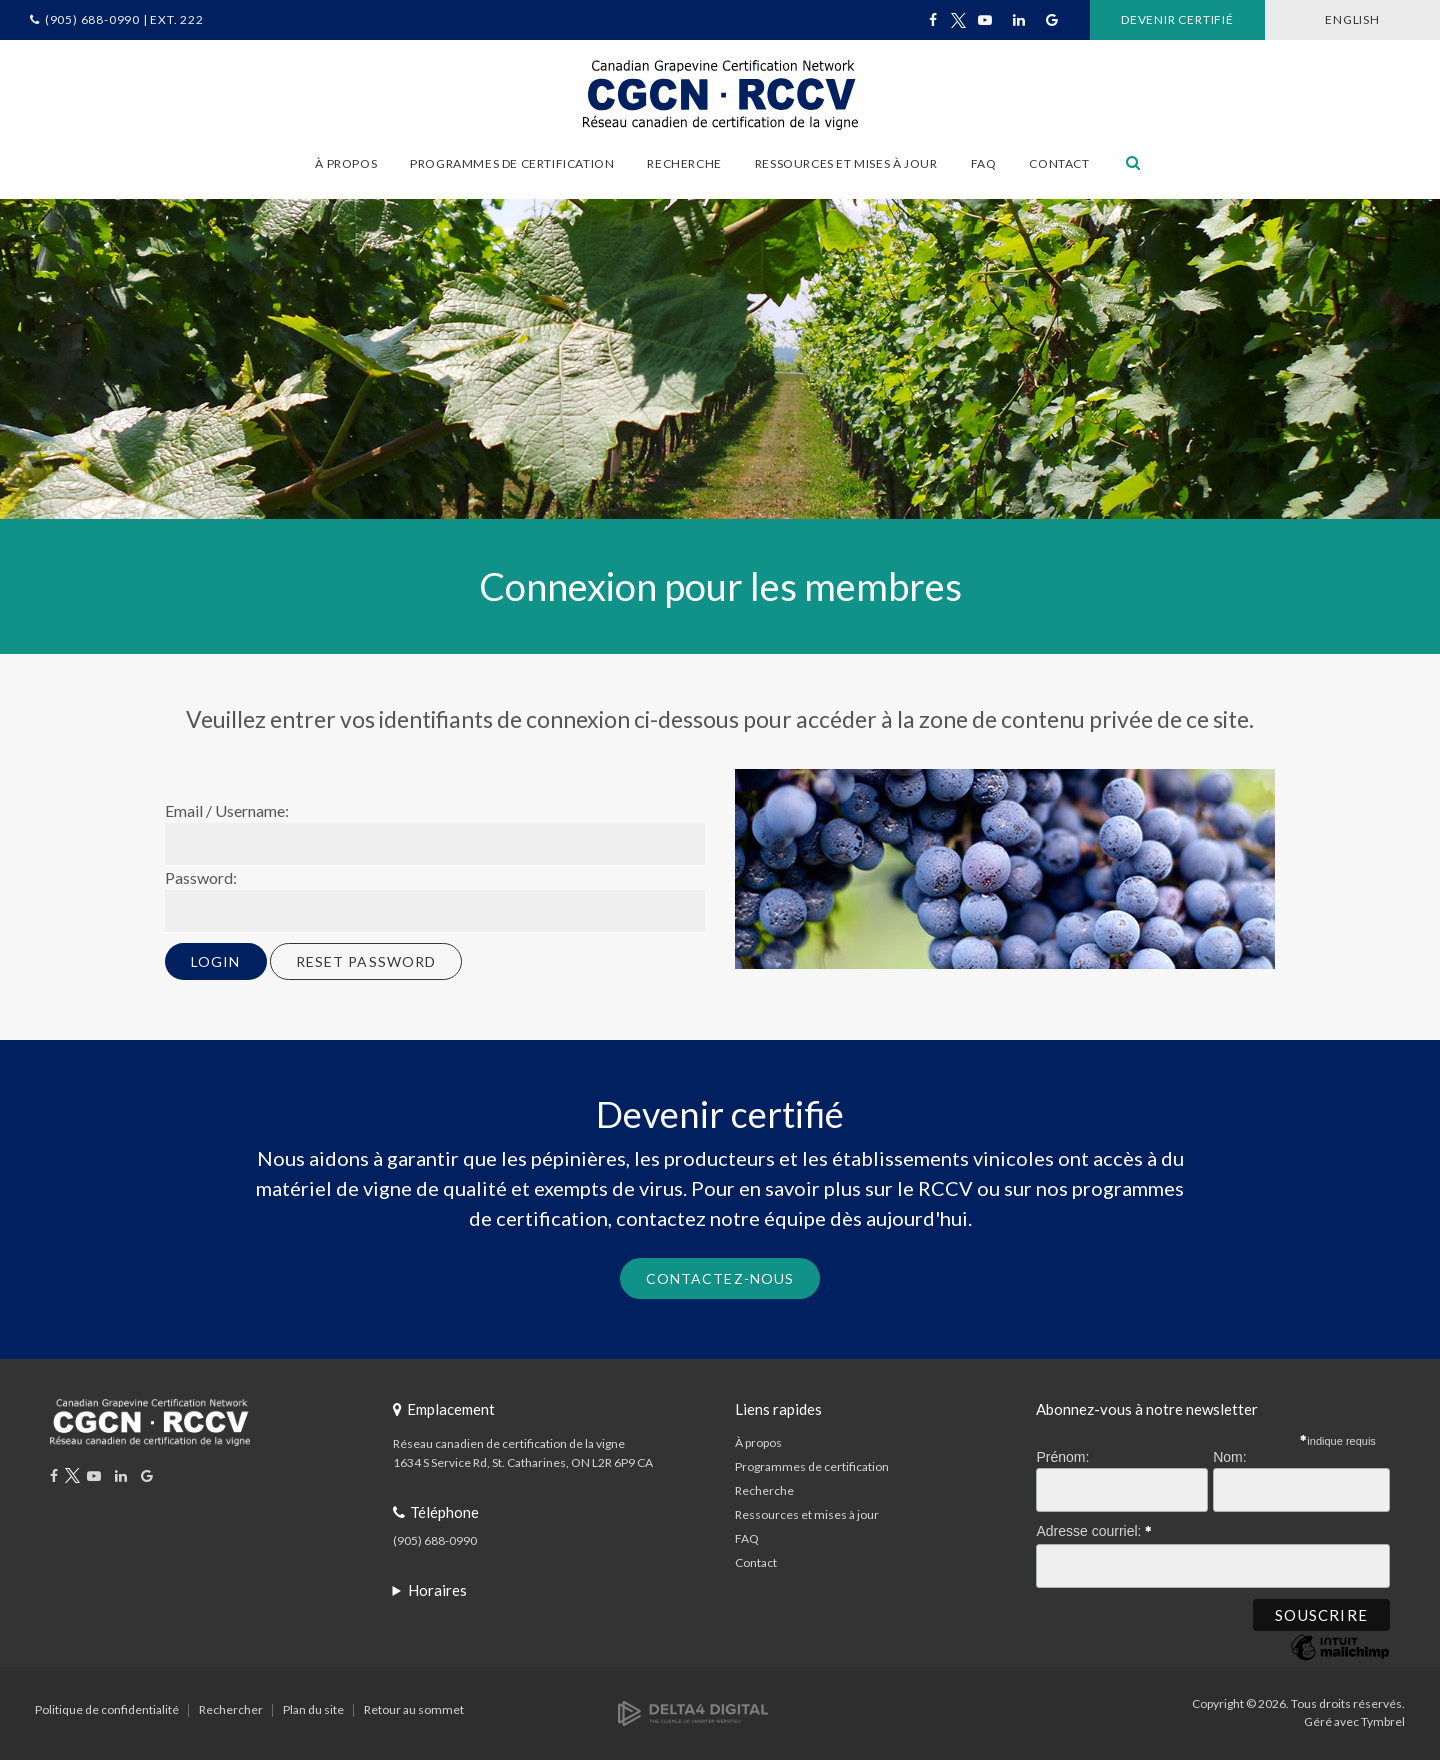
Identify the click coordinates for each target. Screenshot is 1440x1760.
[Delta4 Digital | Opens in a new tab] (693, 1712)
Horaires (437, 1590)
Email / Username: (227, 810)
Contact (1059, 163)
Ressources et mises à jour (807, 1514)
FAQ (984, 163)
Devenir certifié (1177, 19)
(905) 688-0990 (435, 1540)
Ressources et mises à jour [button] (846, 163)
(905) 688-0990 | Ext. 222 (124, 19)
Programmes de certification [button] (512, 163)
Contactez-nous (720, 1278)
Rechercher (231, 1709)
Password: (201, 877)
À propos (758, 1442)
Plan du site (313, 1709)
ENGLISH (1352, 19)
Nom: (1229, 1457)
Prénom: (1062, 1457)
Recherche (764, 1490)
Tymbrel (1383, 1721)
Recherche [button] (684, 163)
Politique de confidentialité (107, 1709)
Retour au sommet (414, 1709)
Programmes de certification (812, 1466)
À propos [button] (346, 163)
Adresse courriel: (1094, 1528)
